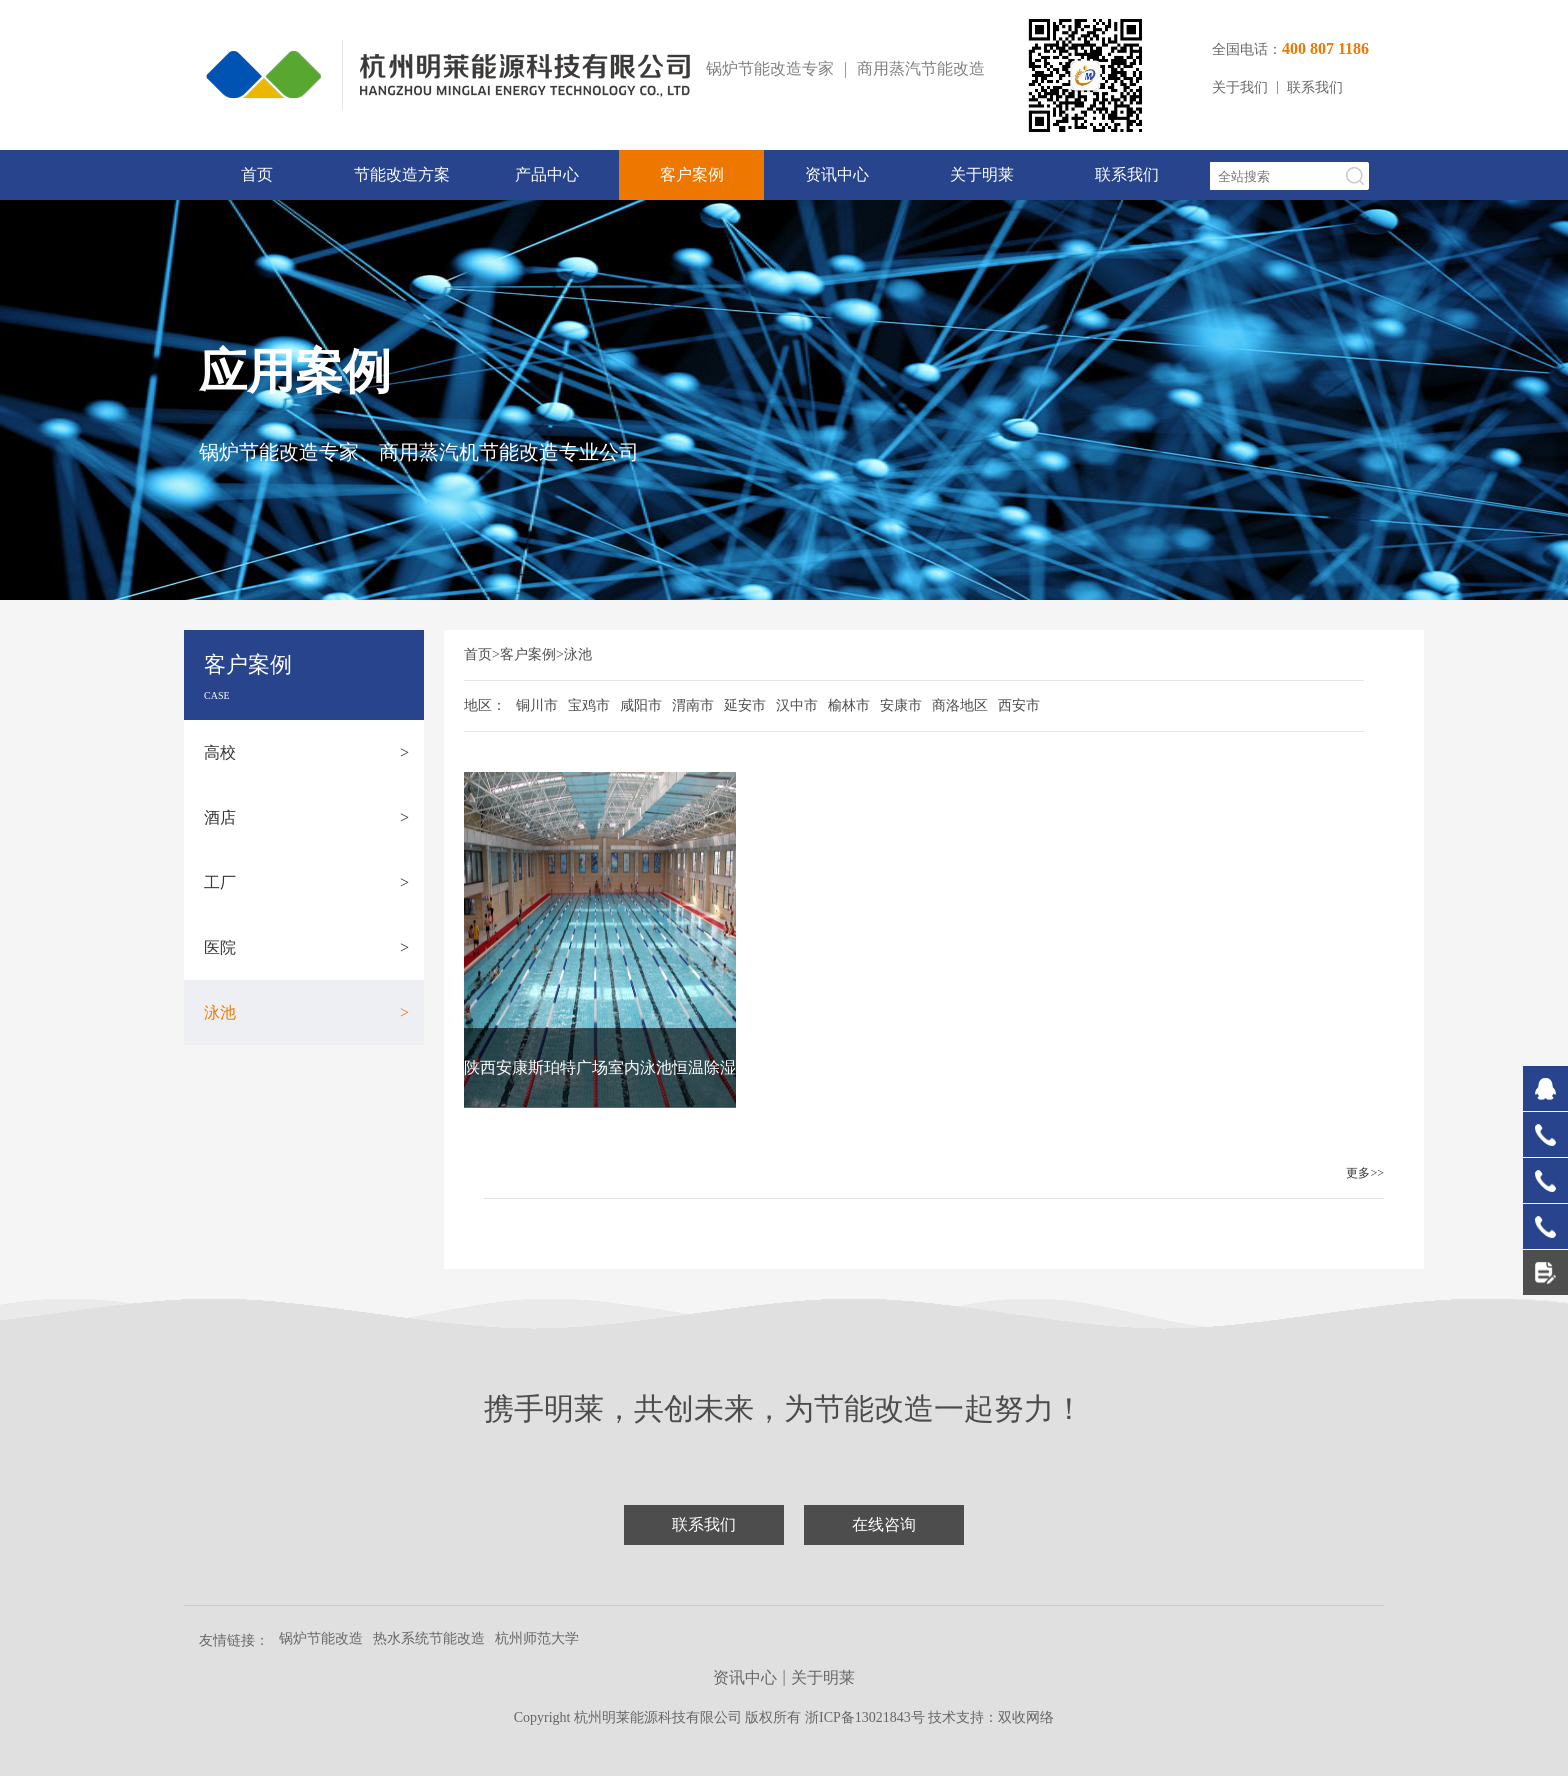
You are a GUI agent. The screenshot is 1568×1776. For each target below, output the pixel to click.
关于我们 (1240, 87)
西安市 (1019, 705)
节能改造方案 (402, 174)
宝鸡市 (589, 705)
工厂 (306, 882)
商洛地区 (960, 705)
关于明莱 (982, 174)
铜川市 (537, 705)
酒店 (306, 817)
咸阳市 (641, 705)
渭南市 (693, 705)
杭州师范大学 (537, 1638)
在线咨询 (884, 1524)
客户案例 (692, 174)
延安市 (745, 705)
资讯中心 (837, 174)
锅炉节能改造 (321, 1638)
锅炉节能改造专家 (770, 68)
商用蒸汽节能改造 (921, 68)
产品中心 (547, 174)
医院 (306, 947)
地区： (485, 705)
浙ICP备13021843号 (866, 1717)
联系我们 (1315, 87)
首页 (257, 174)
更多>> (1365, 1173)
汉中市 (797, 705)
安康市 (901, 705)
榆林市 (849, 705)
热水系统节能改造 (429, 1638)
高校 (306, 752)
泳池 (306, 1012)
